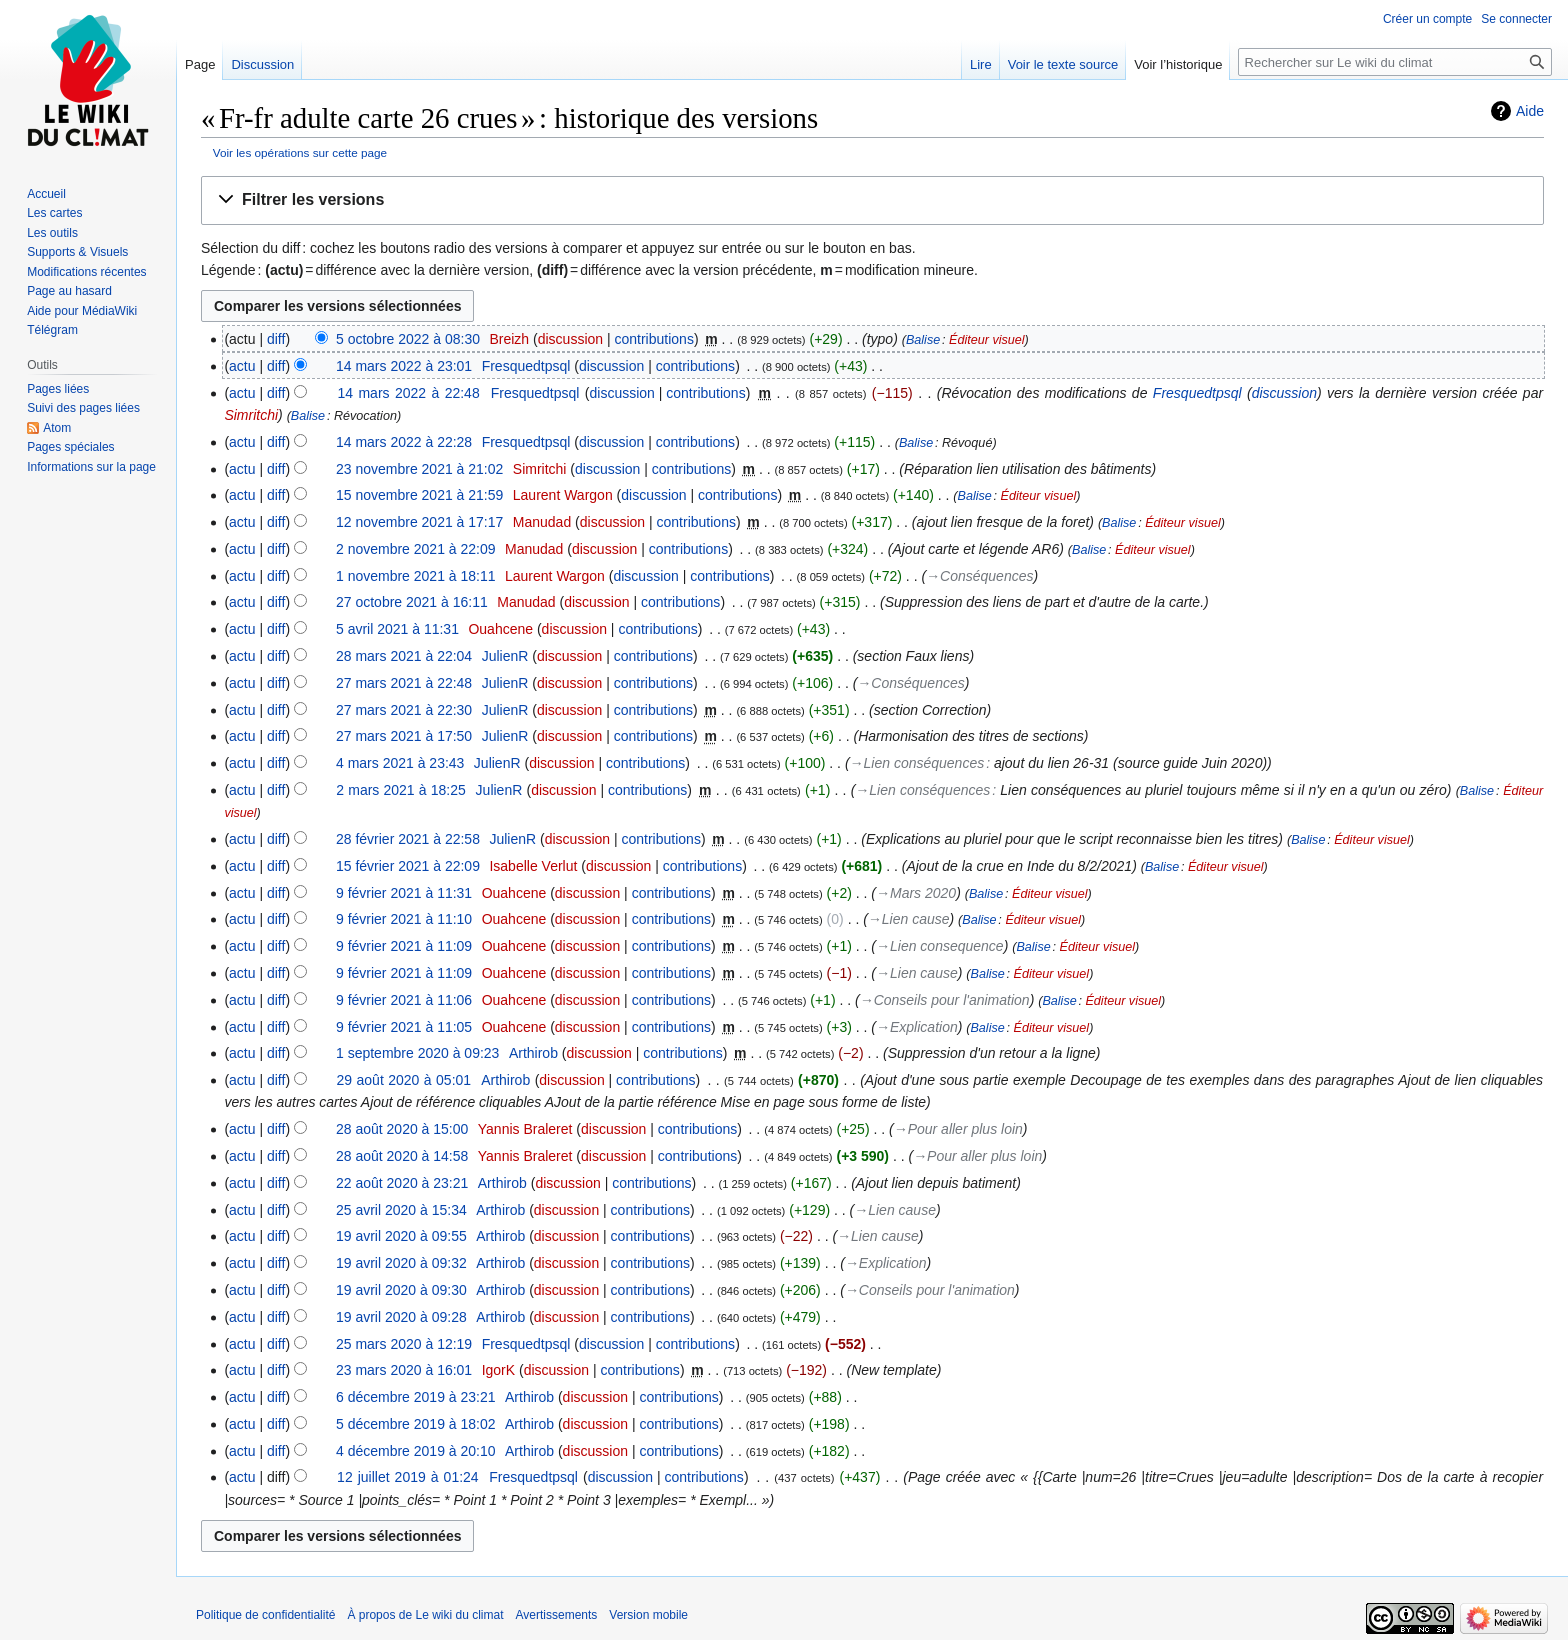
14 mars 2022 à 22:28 (404, 442)
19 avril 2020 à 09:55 (401, 1236)
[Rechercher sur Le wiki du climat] (1395, 62)
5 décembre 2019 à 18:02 (416, 1424)
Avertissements (557, 1615)
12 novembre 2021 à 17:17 (419, 522)
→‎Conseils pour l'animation (945, 1000)
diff (276, 339)
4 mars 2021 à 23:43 (400, 763)
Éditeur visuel (987, 340)
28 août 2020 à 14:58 (402, 1156)
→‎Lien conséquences (917, 763)
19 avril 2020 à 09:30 (401, 1290)
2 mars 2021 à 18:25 (401, 790)
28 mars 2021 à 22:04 (404, 656)
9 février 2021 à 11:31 (404, 893)
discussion (570, 339)
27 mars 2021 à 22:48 (404, 683)
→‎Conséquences (979, 576)
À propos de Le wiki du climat (425, 1615)
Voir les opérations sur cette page (300, 152)
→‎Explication (917, 1027)
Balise (923, 340)
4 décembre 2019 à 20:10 (416, 1451)
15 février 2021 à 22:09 (408, 866)
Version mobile (648, 1615)
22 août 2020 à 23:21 (402, 1183)
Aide (1530, 111)
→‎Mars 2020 (916, 893)
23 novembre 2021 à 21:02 (419, 469)
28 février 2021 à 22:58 (408, 839)
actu (242, 366)
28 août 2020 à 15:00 (402, 1129)
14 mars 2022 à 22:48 (408, 393)
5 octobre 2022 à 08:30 (408, 339)
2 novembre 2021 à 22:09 (416, 549)
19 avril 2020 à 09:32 (401, 1263)
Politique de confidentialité (265, 1615)
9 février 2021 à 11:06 (404, 1000)
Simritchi (251, 415)
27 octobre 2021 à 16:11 (412, 602)
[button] (872, 200)
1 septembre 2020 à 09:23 (417, 1053)
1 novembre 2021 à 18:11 (416, 576)
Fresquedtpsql (1197, 393)
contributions (654, 339)
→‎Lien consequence (940, 946)
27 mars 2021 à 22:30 (404, 710)
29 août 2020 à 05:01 (404, 1080)
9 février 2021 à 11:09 (404, 946)
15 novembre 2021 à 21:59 (419, 495)
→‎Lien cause (909, 919)
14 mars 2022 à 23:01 (404, 366)
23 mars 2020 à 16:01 (404, 1370)
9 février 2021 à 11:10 (404, 919)
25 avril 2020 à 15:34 (401, 1210)
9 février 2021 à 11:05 (404, 1027)
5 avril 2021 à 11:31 (397, 629)
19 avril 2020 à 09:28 (401, 1317)
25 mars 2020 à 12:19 (404, 1344)
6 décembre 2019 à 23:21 (416, 1397)
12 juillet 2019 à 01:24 (408, 1477)
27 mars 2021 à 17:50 (404, 736)
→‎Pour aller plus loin (958, 1129)
